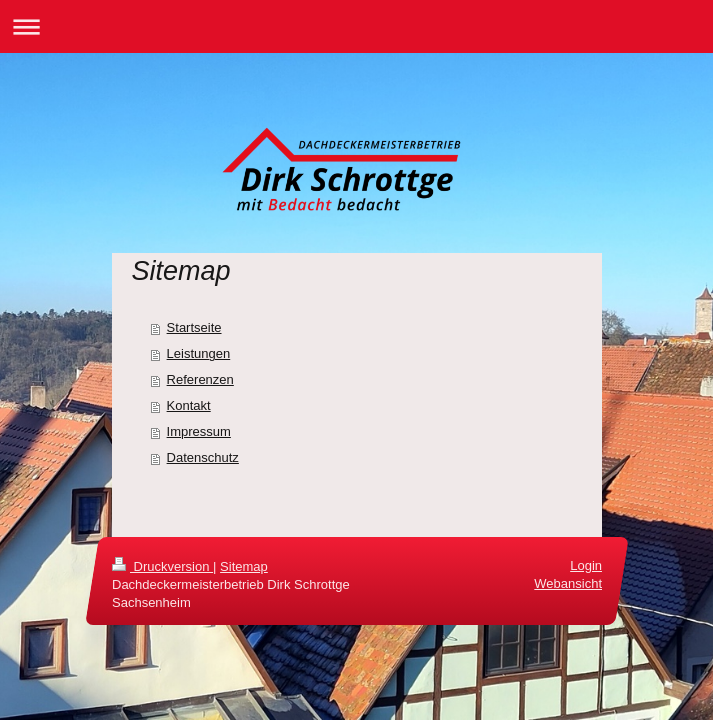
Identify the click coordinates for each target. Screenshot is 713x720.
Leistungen (199, 353)
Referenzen (200, 379)
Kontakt (189, 405)
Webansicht (568, 584)
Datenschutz (203, 457)
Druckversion (162, 566)
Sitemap (244, 566)
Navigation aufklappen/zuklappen (356, 26)
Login (586, 565)
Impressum (199, 431)
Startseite (194, 327)
